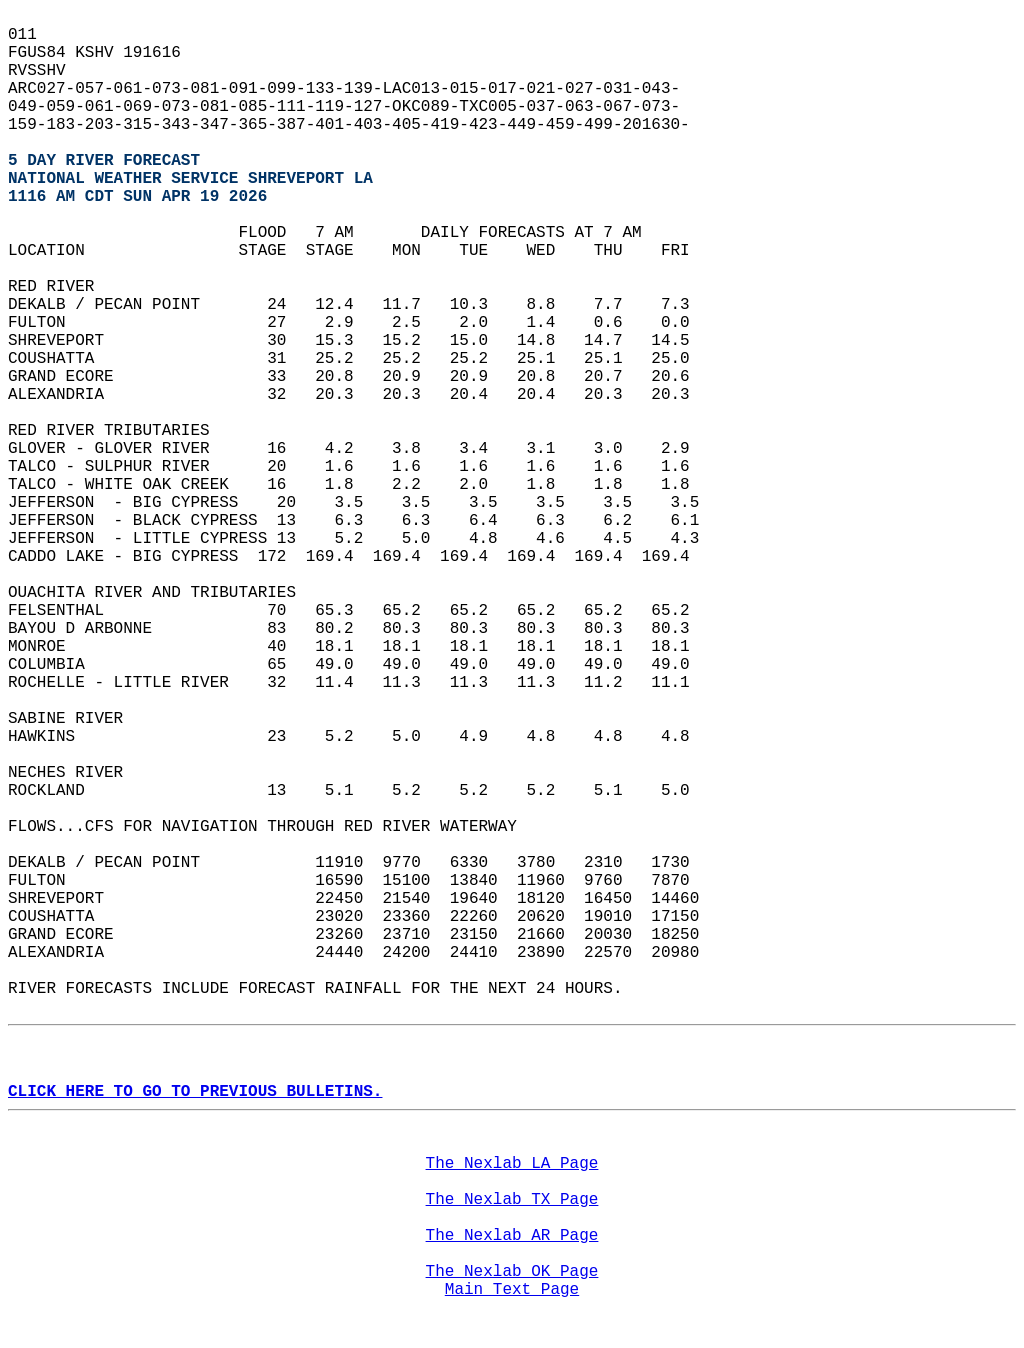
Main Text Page (512, 1290)
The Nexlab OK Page (512, 1272)
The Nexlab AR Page (512, 1236)
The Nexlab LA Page (512, 1164)
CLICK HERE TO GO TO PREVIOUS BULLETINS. (195, 1092)
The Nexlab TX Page (512, 1200)
